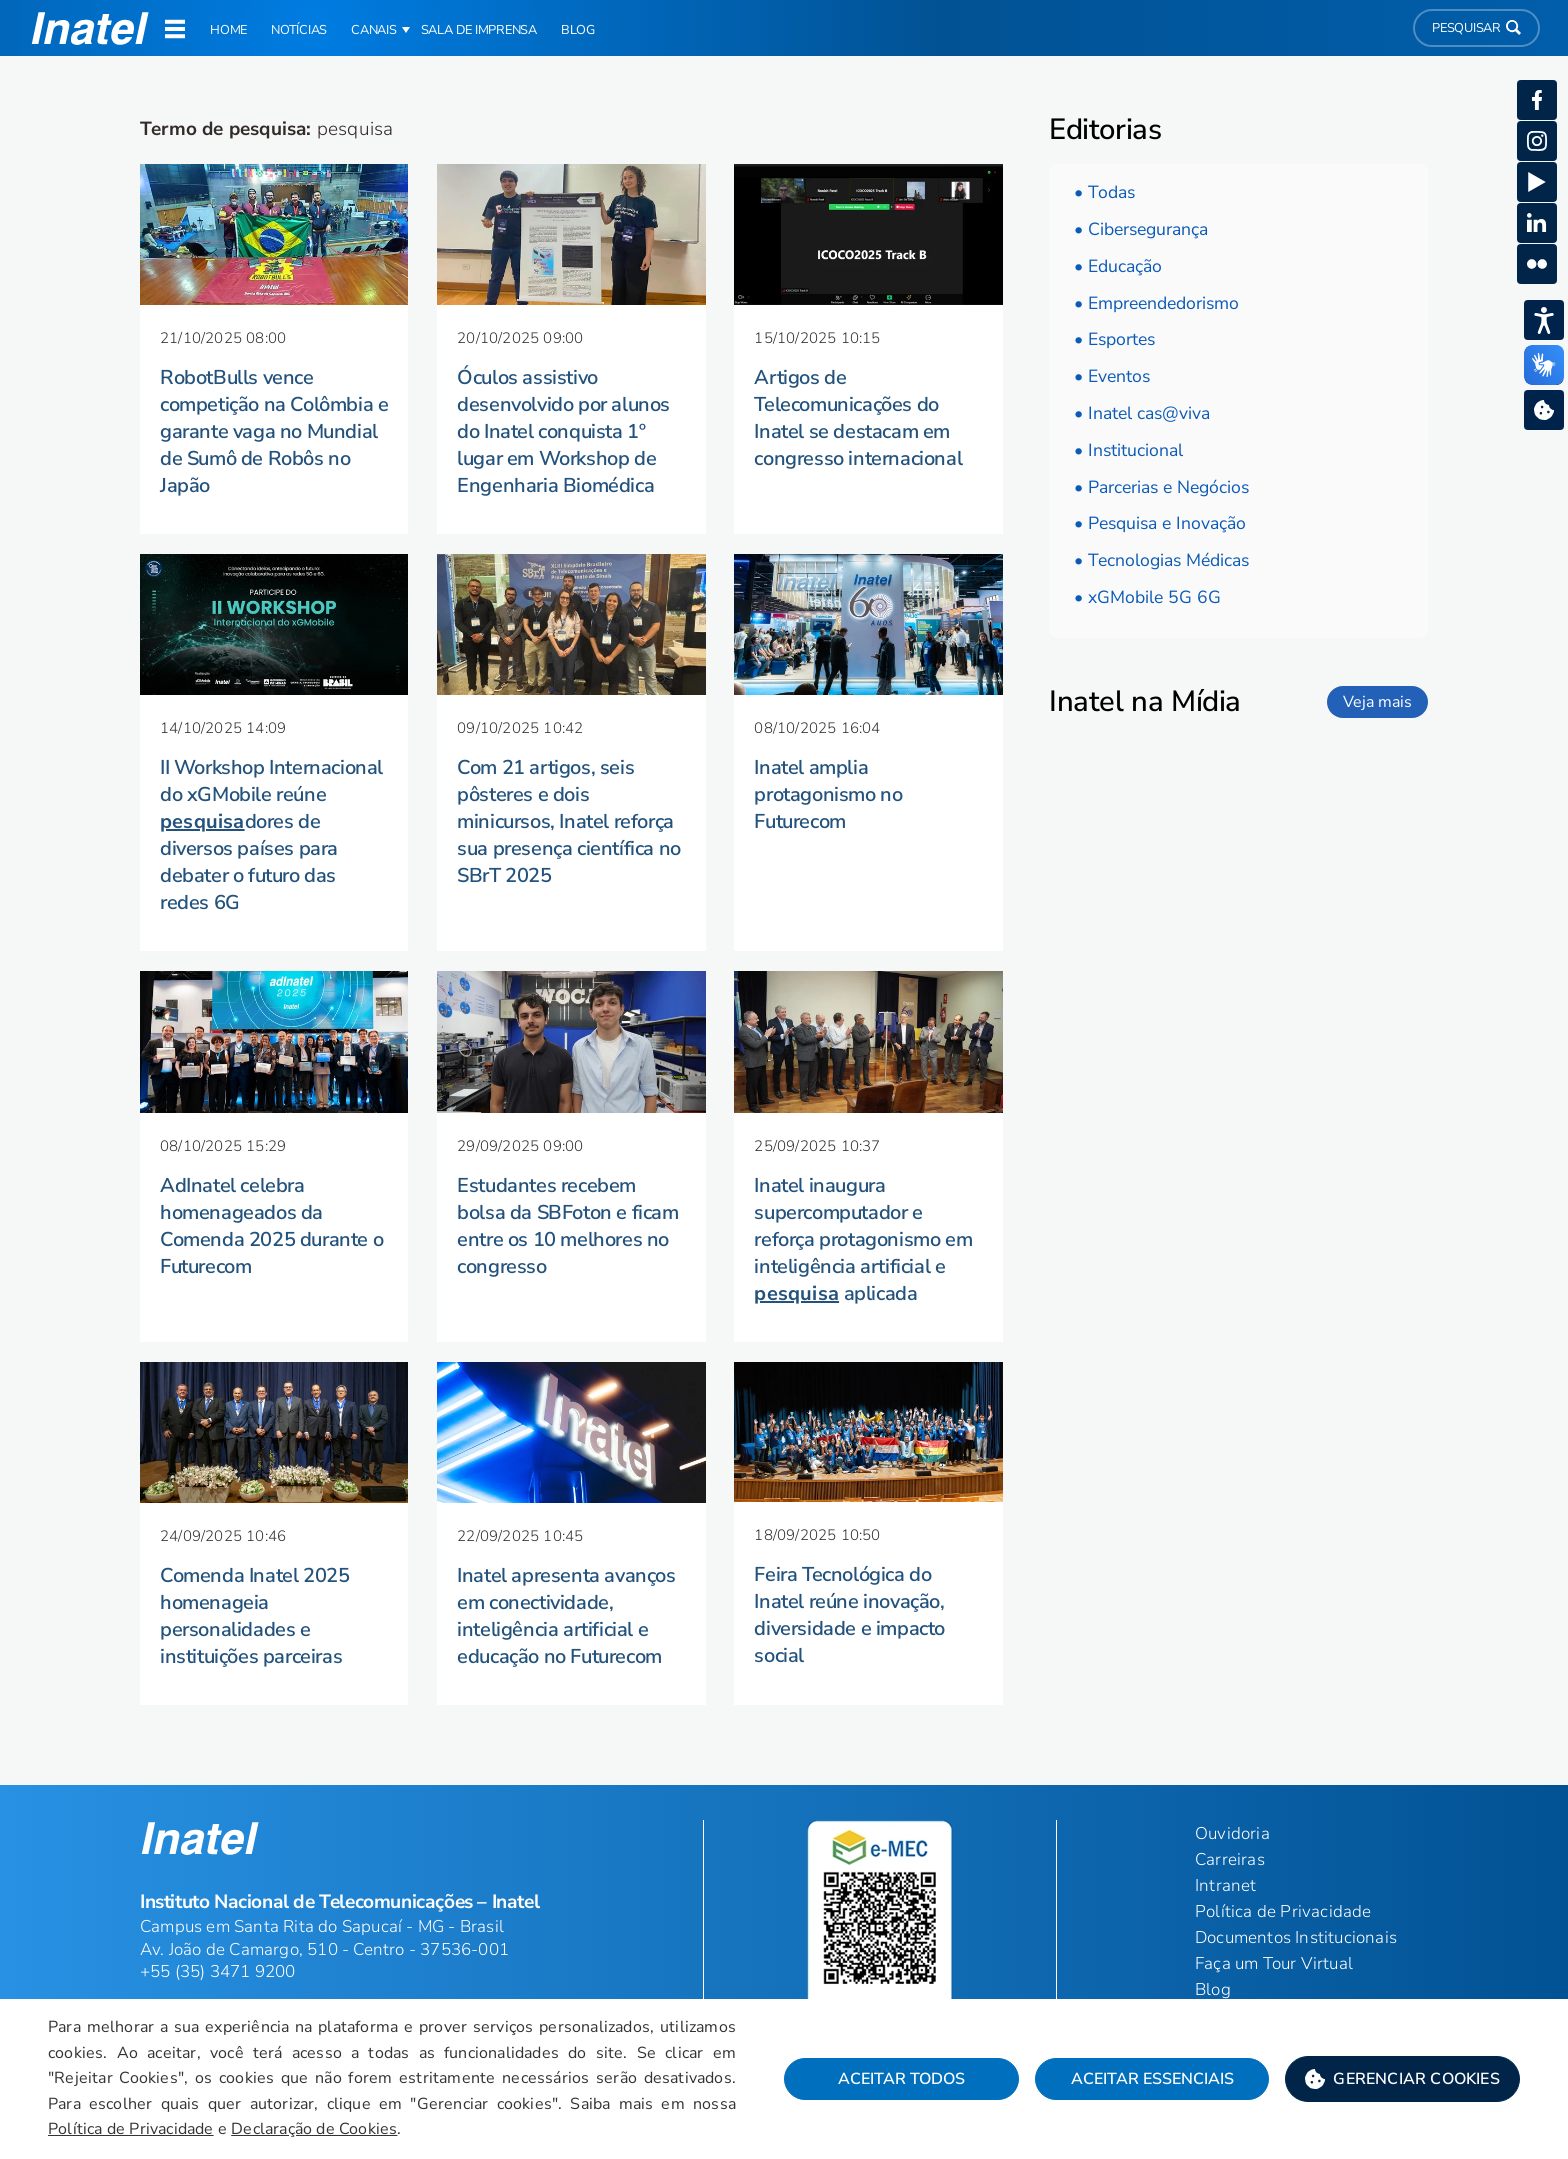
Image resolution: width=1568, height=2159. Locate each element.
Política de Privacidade (131, 2129)
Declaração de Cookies (314, 2129)
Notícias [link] (299, 30)
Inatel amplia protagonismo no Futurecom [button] (828, 794)
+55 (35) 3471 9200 (218, 1971)
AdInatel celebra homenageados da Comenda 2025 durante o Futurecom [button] (271, 1226)
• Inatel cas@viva (1142, 413)
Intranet (1226, 1885)
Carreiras (1230, 1859)
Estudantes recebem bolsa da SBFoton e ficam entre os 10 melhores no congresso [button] (567, 1226)
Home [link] (228, 30)
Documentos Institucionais (1296, 1937)
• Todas (1104, 192)
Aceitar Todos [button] (901, 2079)
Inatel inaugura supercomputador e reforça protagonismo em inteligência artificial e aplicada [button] (863, 1239)
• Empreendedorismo (1156, 303)
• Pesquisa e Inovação (1160, 523)
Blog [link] (578, 30)
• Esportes (1114, 339)
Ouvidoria (1232, 1833)
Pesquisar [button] (1476, 28)
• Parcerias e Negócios (1161, 487)
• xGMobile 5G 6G (1147, 597)
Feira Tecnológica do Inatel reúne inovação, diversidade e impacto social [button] (849, 1615)
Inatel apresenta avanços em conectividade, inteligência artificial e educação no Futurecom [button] (566, 1616)
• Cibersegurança (1141, 229)
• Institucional (1128, 450)
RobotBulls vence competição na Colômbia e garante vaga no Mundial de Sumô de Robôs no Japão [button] (274, 431)
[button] (1402, 2079)
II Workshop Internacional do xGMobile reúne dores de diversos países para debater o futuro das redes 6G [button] (271, 835)
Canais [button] (374, 30)
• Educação (1118, 266)
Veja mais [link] (1377, 702)
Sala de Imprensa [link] (479, 30)
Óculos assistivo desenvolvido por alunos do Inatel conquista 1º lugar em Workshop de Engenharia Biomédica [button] (563, 431)
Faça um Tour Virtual (1274, 1963)
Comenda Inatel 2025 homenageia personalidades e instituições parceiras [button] (254, 1616)
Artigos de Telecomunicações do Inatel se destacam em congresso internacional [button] (858, 418)
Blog (1213, 1989)
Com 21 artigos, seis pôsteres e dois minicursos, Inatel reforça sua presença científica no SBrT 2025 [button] (569, 821)
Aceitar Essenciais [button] (1152, 2079)
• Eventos (1112, 376)
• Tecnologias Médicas (1161, 560)
